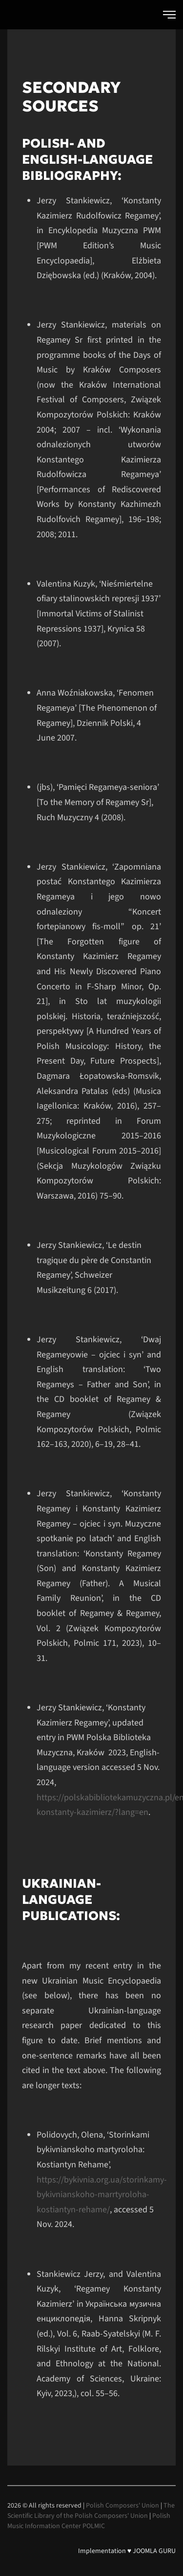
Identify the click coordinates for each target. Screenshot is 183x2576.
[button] (169, 14)
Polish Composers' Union (122, 2506)
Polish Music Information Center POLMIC (88, 2521)
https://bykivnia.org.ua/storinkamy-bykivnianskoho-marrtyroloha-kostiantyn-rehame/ (102, 2195)
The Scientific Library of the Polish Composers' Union (91, 2511)
